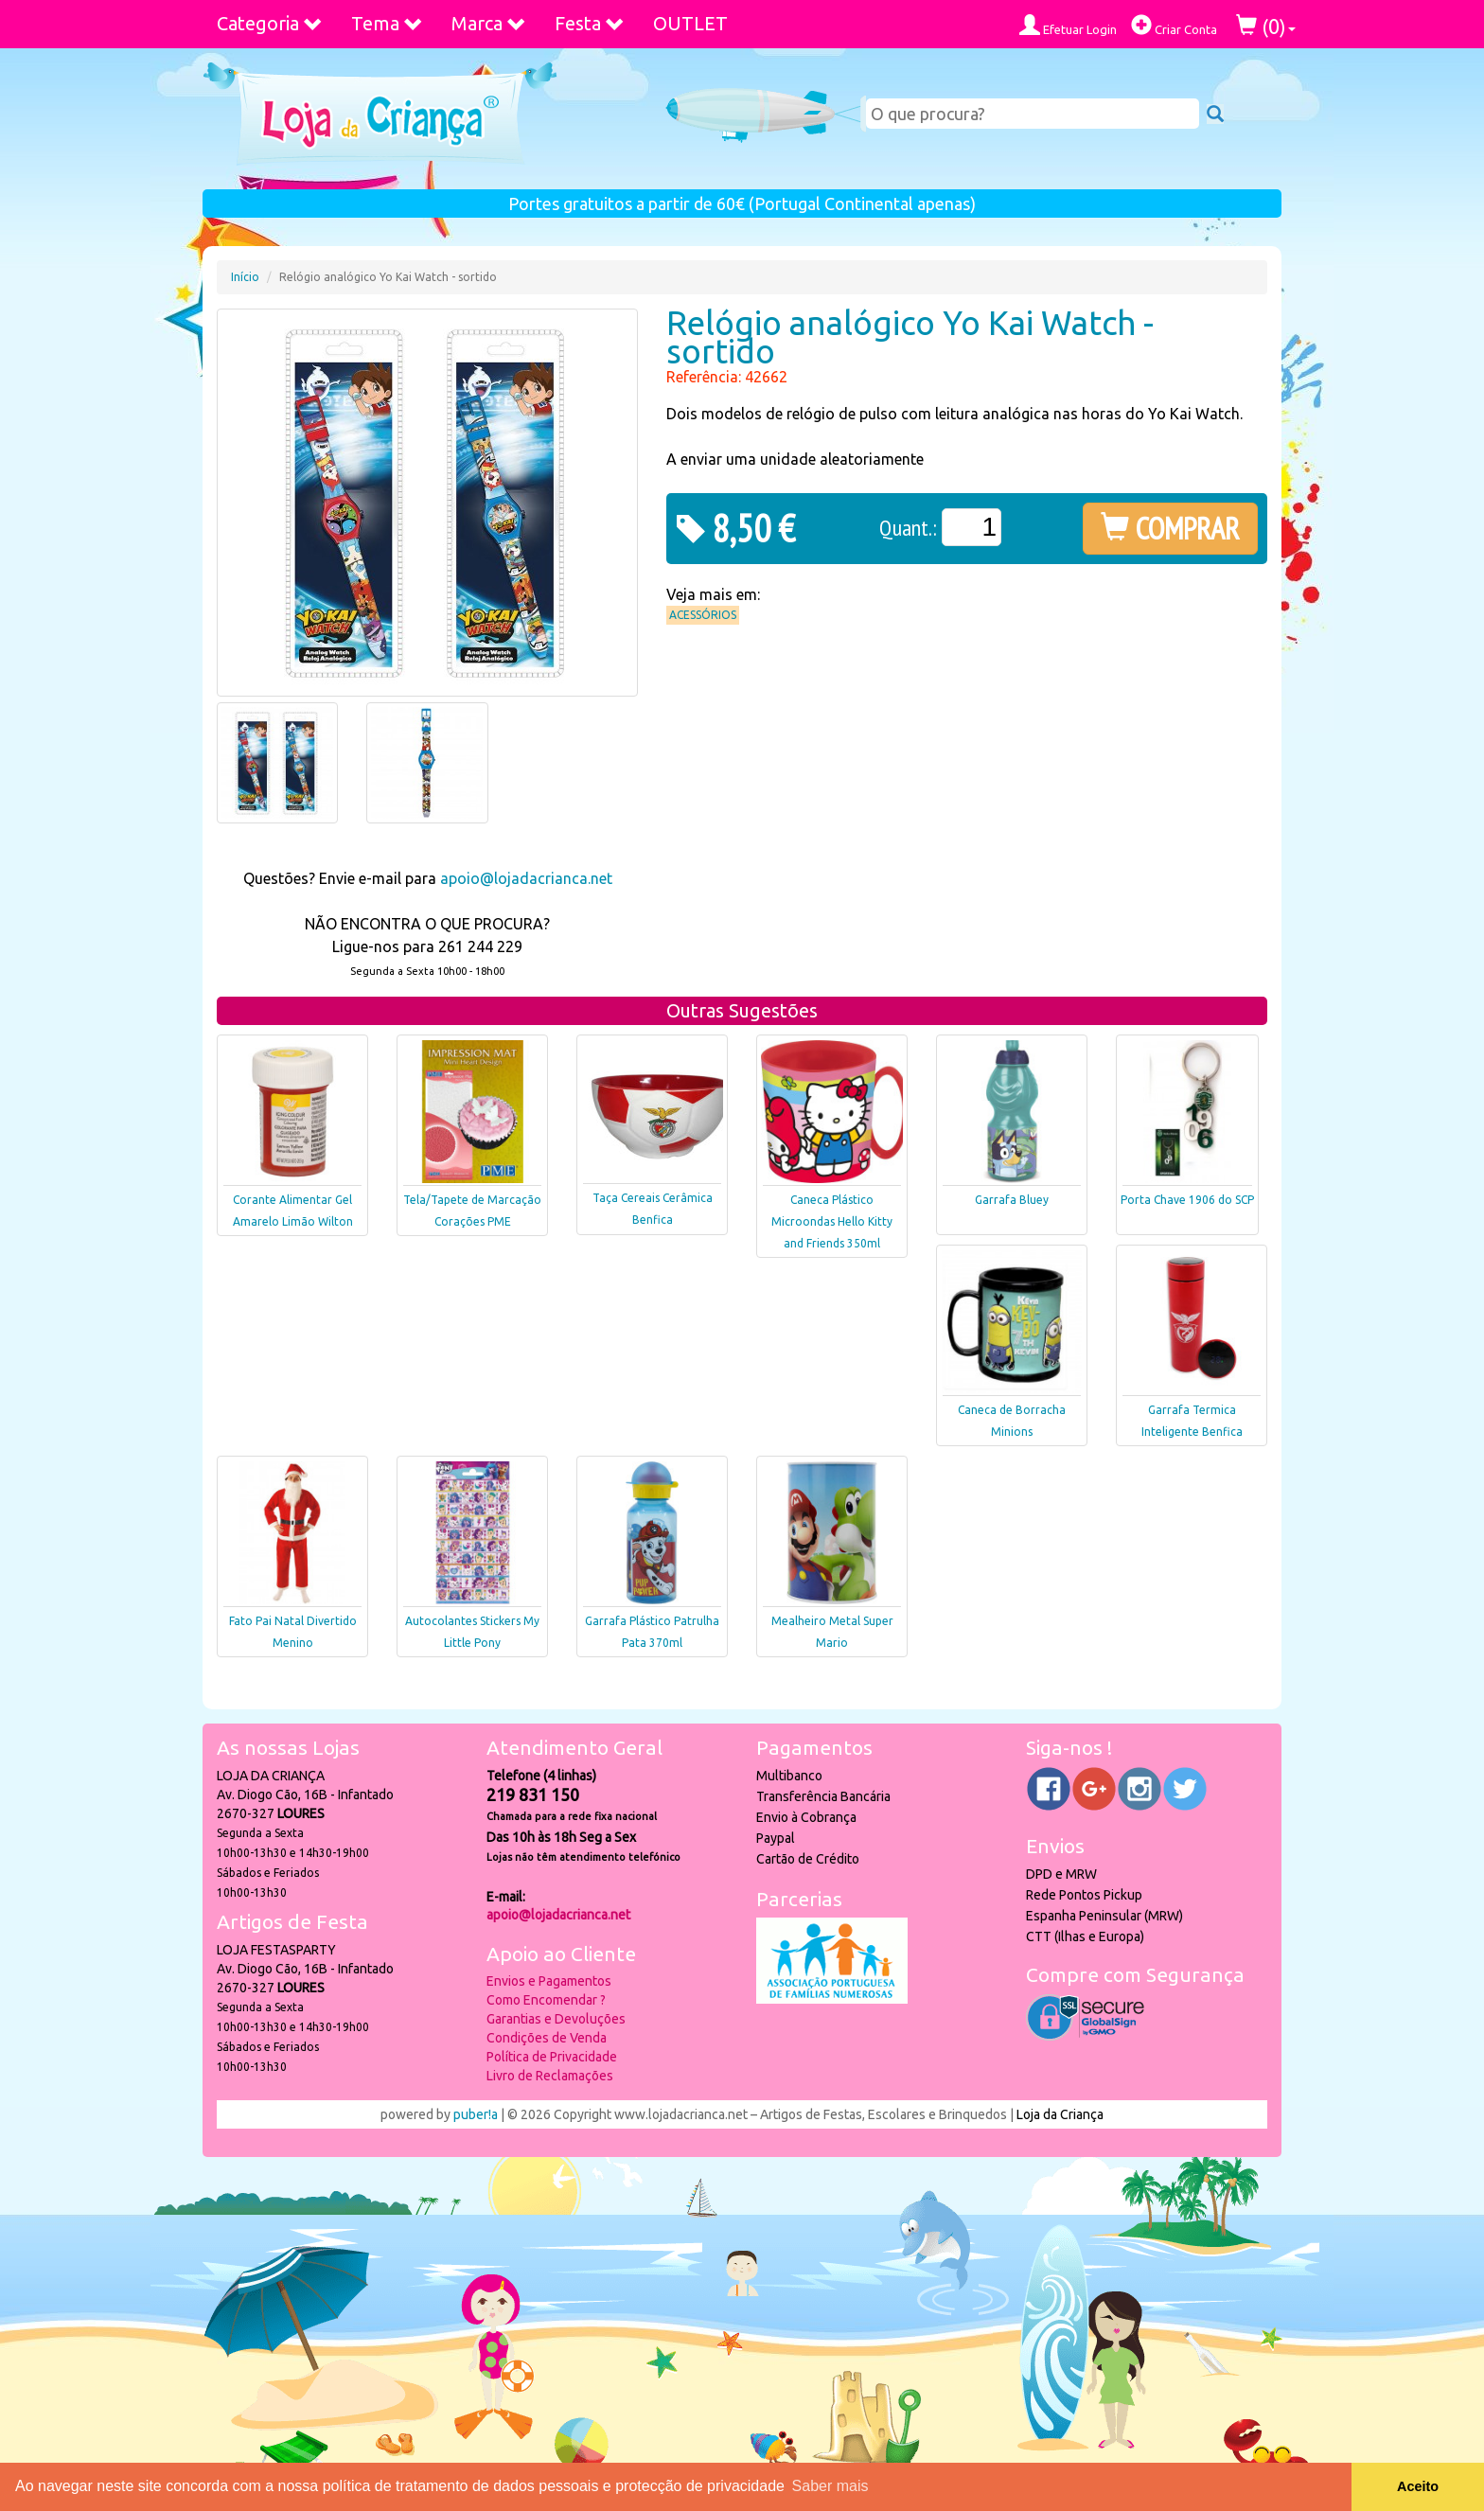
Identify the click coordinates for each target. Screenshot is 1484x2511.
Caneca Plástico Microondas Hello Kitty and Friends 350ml (831, 1221)
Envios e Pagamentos (548, 1981)
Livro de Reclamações (549, 2075)
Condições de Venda (546, 2037)
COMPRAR (1170, 528)
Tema (387, 23)
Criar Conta (1174, 25)
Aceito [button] (1418, 2486)
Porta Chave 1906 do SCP (1187, 1200)
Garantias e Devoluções (556, 2018)
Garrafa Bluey (1012, 1200)
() (1266, 26)
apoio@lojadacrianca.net (526, 878)
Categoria (270, 23)
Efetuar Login (1068, 25)
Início (245, 277)
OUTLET (690, 23)
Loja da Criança (1060, 2114)
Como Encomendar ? (546, 1999)
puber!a (475, 2114)
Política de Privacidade (551, 2056)
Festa (590, 23)
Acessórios (702, 615)
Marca (488, 23)
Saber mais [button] (830, 2486)
